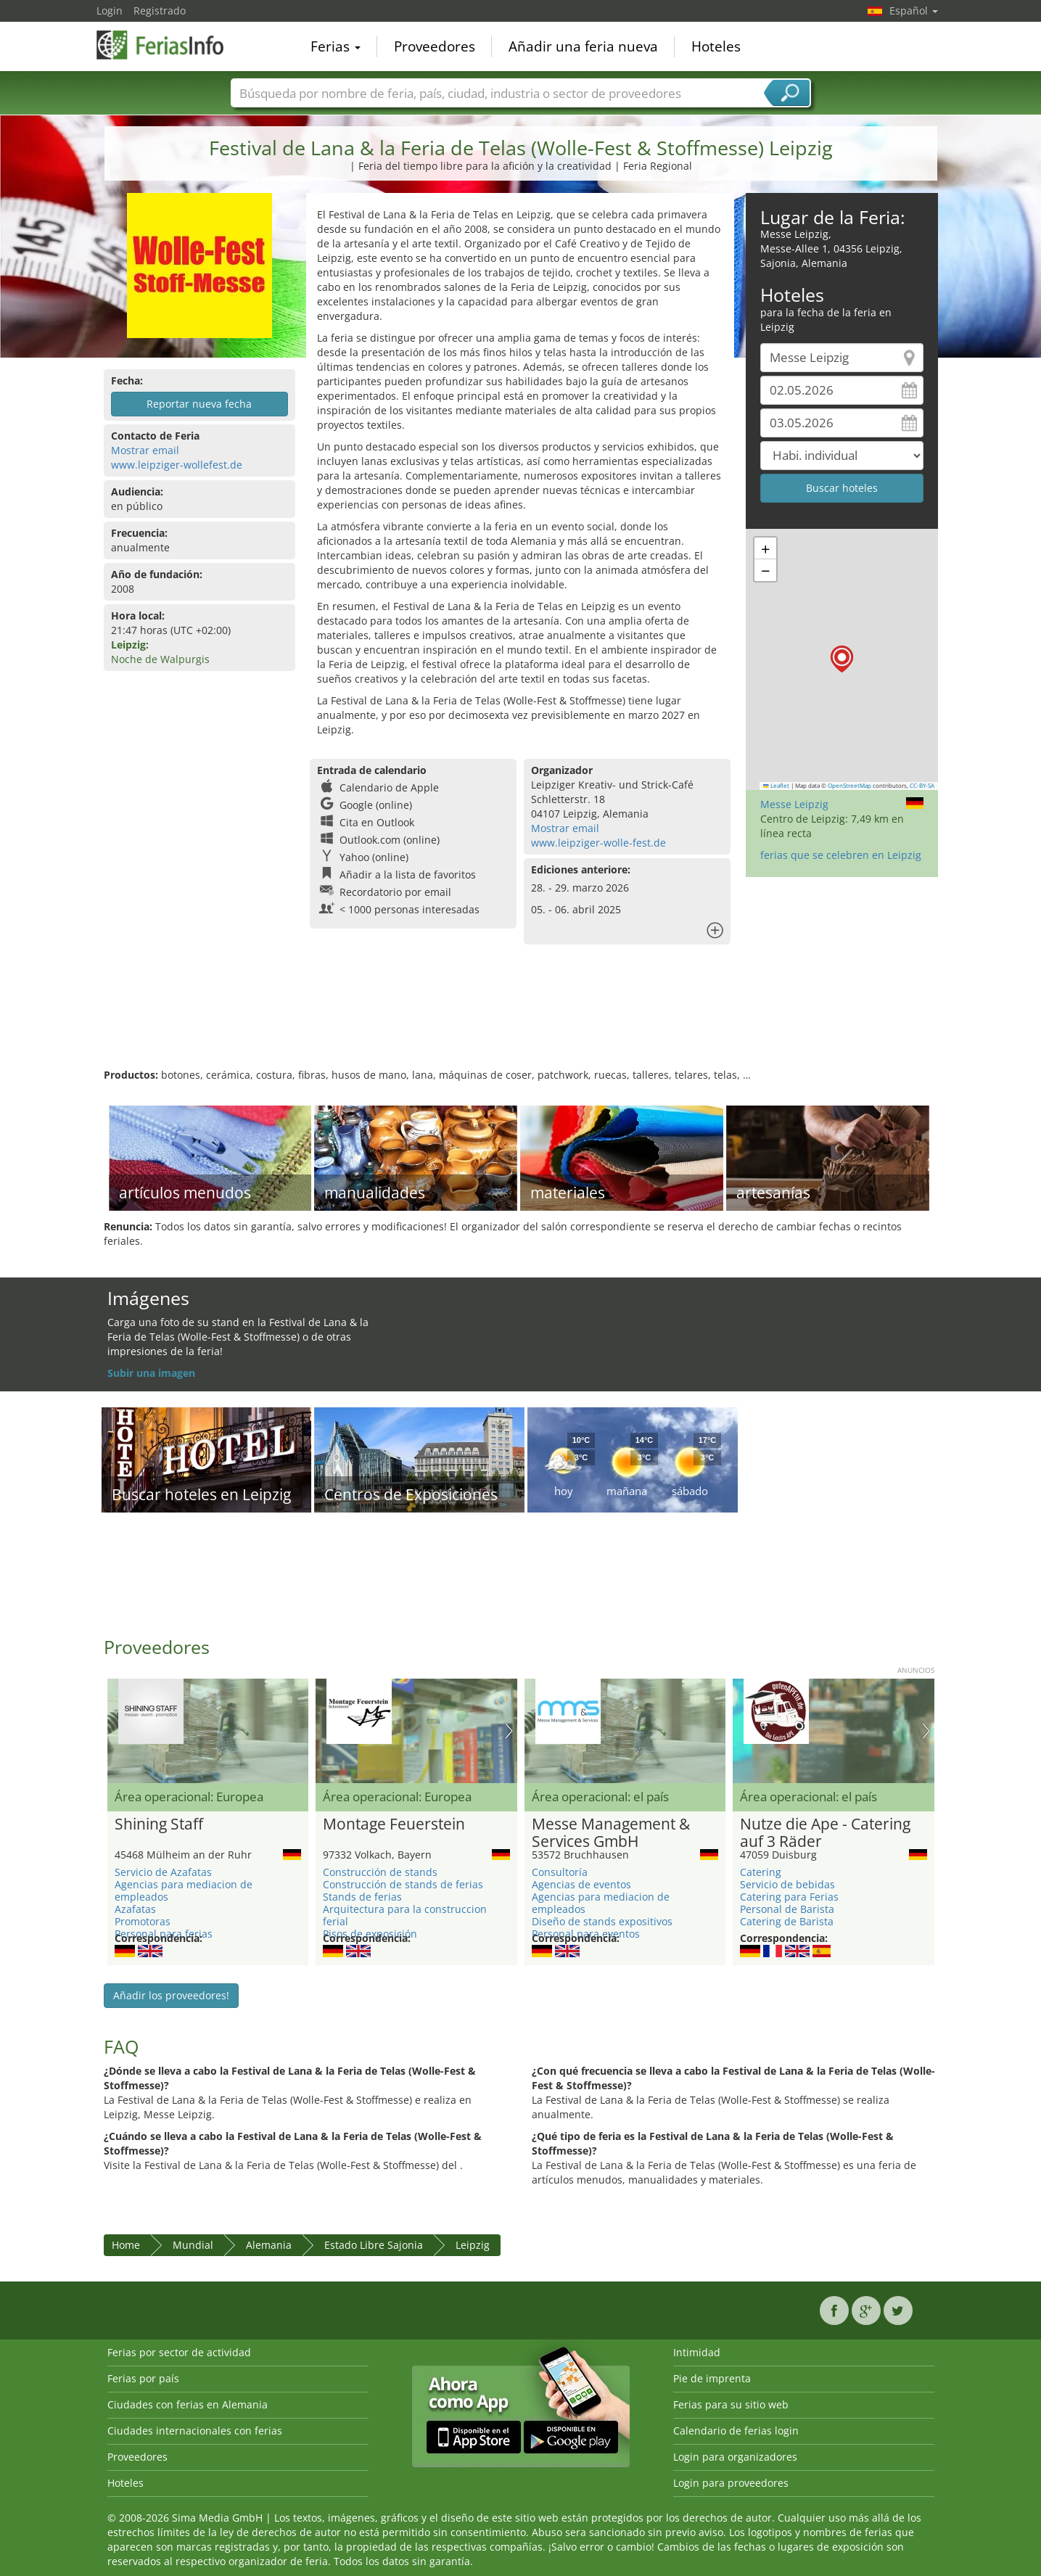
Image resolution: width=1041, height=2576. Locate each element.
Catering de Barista (787, 1921)
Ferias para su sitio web (731, 2404)
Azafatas (135, 1909)
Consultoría (560, 1872)
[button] (842, 659)
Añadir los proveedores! (171, 1995)
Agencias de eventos (581, 1884)
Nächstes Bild (509, 1731)
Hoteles (716, 46)
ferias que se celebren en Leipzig (840, 855)
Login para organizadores (735, 2457)
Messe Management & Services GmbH (611, 1833)
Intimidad (696, 2352)
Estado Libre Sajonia (373, 2245)
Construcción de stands (380, 1872)
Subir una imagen (151, 1373)
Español (913, 10)
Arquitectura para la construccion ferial (405, 1915)
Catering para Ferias (789, 1897)
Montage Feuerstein (394, 1824)
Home (126, 2245)
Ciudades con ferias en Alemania (187, 2404)
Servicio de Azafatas (163, 1872)
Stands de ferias (362, 1897)
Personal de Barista (787, 1909)
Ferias (335, 46)
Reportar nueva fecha (199, 404)
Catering (760, 1872)
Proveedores (434, 46)
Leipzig (473, 2245)
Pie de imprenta (712, 2378)
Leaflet (776, 785)
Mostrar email (145, 450)
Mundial (193, 2245)
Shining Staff (159, 1824)
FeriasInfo (169, 44)
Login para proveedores (731, 2483)
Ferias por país (143, 2378)
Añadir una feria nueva (583, 46)
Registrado (159, 10)
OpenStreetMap (849, 785)
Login (109, 10)
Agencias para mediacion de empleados (183, 1890)
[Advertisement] (521, 1020)
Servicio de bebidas (787, 1884)
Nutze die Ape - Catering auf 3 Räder (825, 1833)
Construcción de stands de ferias (403, 1884)
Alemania (269, 2245)
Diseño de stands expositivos (602, 1921)
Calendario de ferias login (736, 2430)
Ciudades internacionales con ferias (194, 2430)
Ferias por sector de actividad (179, 2352)
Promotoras (142, 1921)
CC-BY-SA (922, 785)
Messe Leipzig (794, 804)
